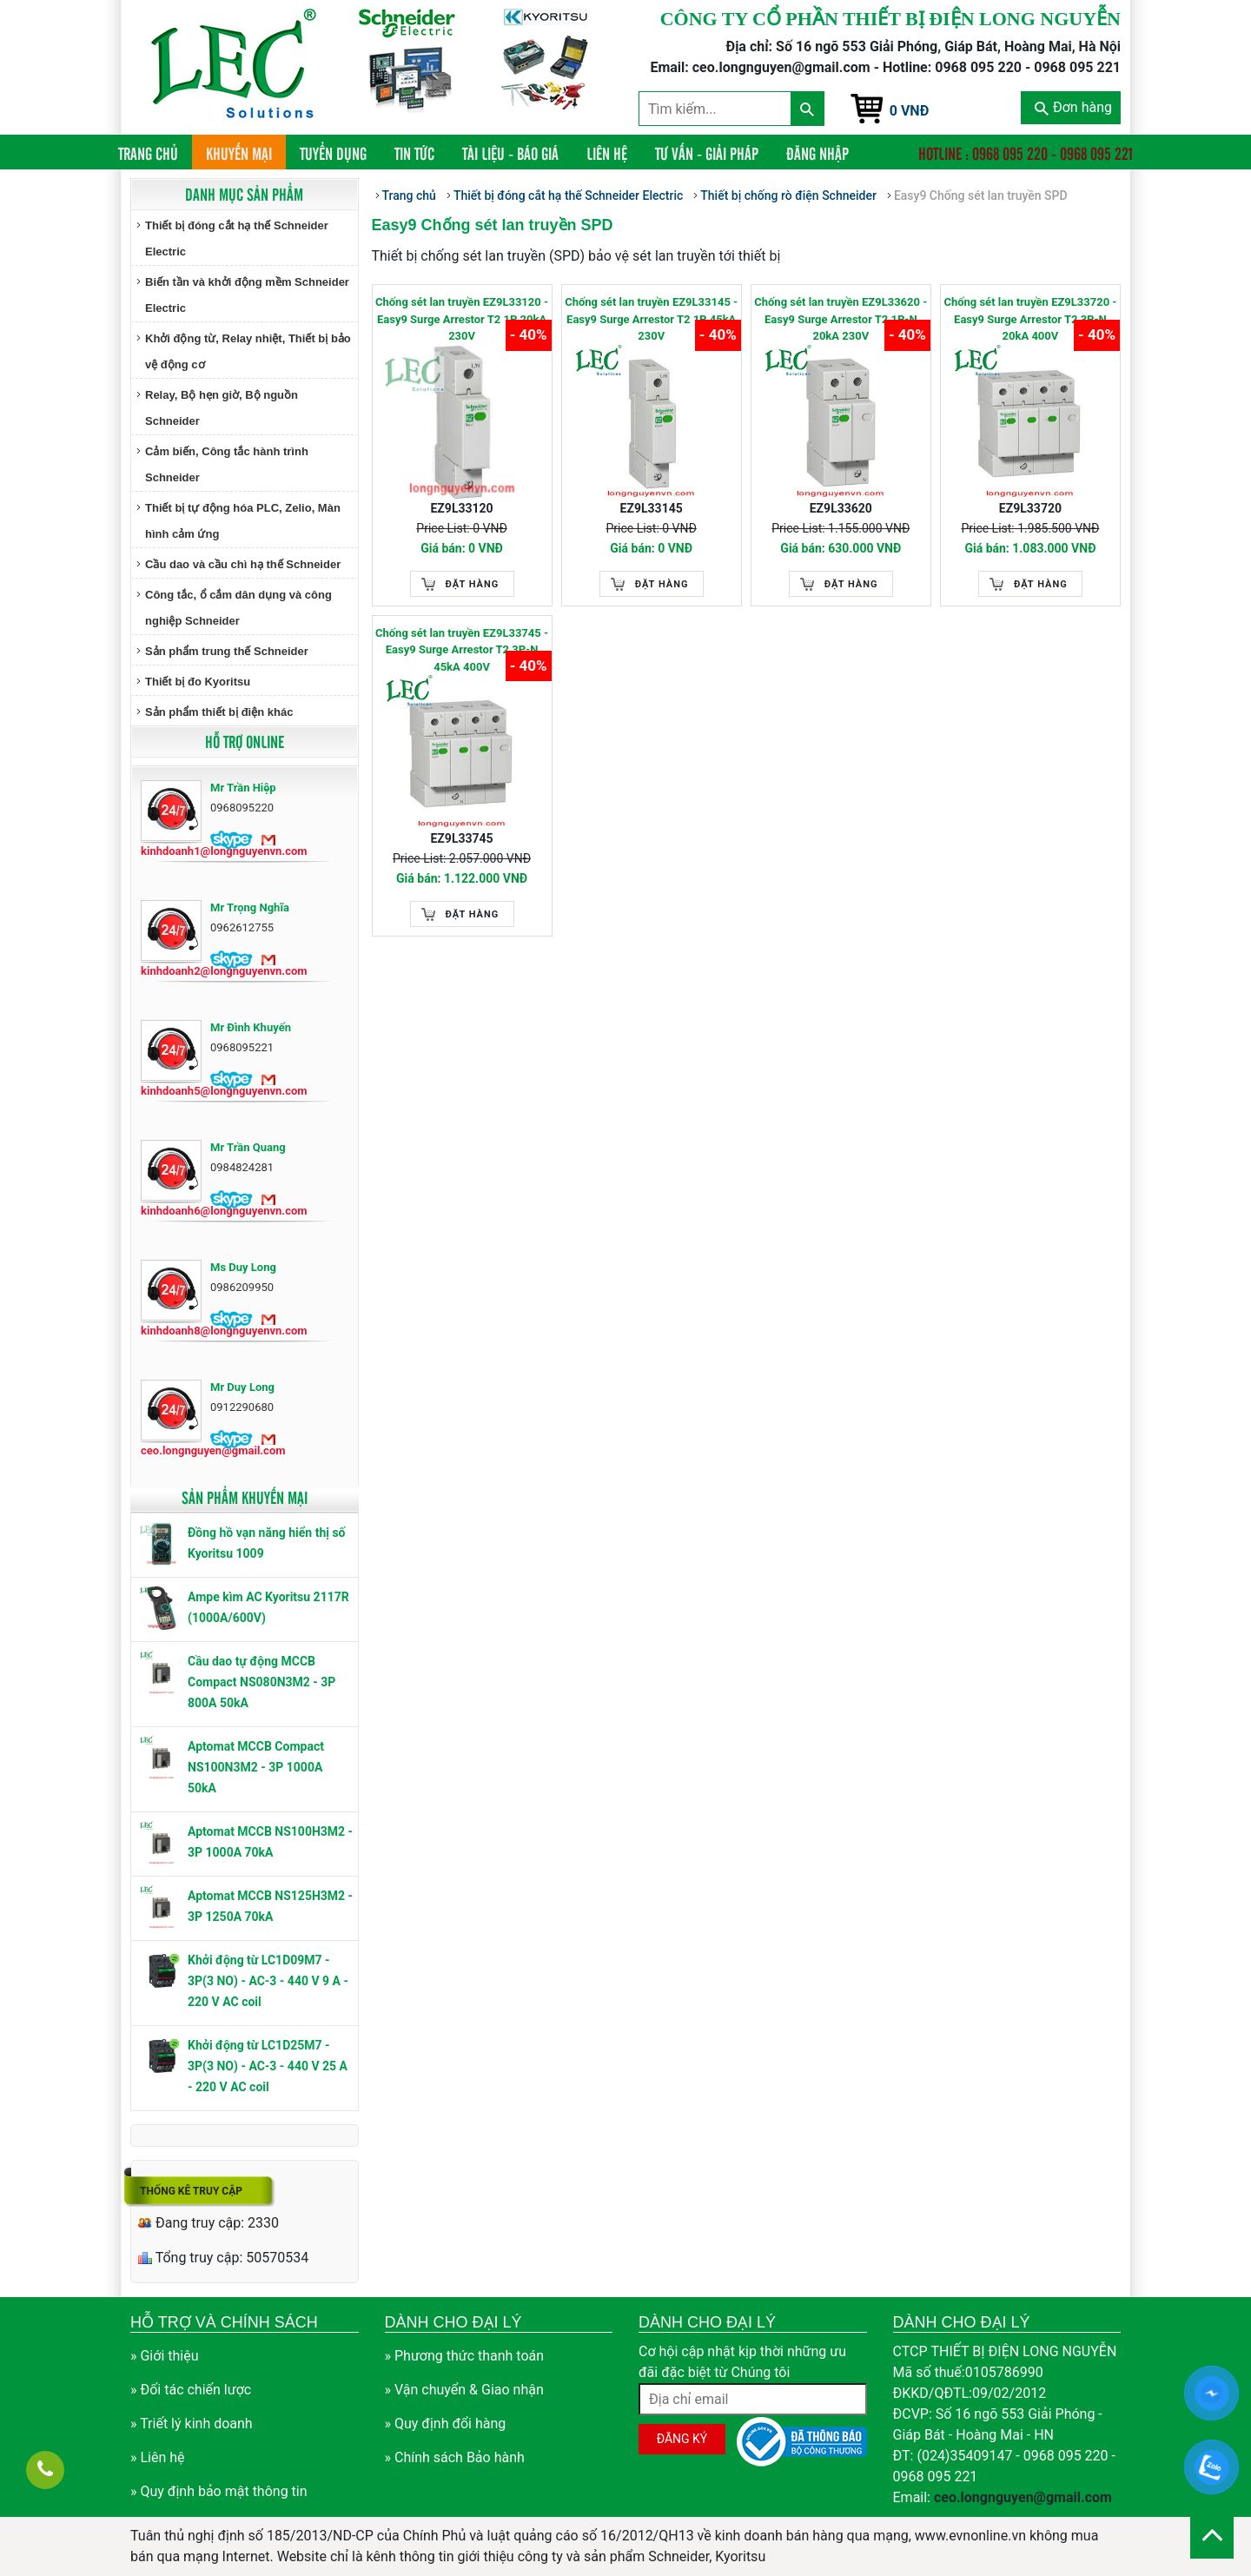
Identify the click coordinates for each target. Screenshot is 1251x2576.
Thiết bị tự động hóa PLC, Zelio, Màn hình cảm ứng (243, 520)
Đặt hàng (473, 584)
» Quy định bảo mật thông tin (219, 2491)
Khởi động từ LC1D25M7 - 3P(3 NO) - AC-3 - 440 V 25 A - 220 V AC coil (268, 2066)
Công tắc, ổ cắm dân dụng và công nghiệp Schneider (238, 607)
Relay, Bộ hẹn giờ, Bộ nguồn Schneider (221, 407)
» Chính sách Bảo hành (455, 2457)
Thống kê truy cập (191, 2191)
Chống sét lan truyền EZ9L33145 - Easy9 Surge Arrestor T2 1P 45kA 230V (651, 318)
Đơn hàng (1073, 107)
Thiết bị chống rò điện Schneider (788, 195)
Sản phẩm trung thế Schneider (226, 651)
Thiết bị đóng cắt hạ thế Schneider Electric (236, 238)
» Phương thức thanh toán (465, 2356)
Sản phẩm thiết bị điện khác (219, 711)
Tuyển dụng (333, 153)
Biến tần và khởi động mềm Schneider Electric (247, 295)
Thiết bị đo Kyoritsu (197, 681)
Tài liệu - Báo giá (510, 153)
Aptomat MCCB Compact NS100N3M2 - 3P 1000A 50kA (256, 1767)
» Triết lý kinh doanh (191, 2423)
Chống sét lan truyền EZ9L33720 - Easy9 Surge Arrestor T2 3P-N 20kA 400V (1029, 318)
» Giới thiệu (164, 2356)
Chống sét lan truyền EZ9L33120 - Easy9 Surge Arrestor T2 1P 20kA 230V (461, 318)
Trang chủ (155, 152)
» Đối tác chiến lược (190, 2389)
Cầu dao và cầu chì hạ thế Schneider (243, 564)
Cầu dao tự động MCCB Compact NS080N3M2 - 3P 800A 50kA (261, 1682)
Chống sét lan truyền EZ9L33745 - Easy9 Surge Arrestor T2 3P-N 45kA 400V (461, 649)
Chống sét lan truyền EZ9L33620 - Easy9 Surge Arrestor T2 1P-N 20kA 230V (840, 318)
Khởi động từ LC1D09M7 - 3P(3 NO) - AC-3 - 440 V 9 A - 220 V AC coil (268, 1981)
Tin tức (414, 153)
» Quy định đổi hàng (445, 2423)
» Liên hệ (157, 2457)
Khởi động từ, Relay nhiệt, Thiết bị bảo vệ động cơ (248, 351)
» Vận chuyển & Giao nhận (464, 2389)
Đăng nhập (817, 153)
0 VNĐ (910, 111)
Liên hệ (606, 153)
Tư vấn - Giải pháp (706, 153)
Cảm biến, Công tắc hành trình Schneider (226, 464)
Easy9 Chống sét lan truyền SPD (981, 195)
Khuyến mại (239, 153)
